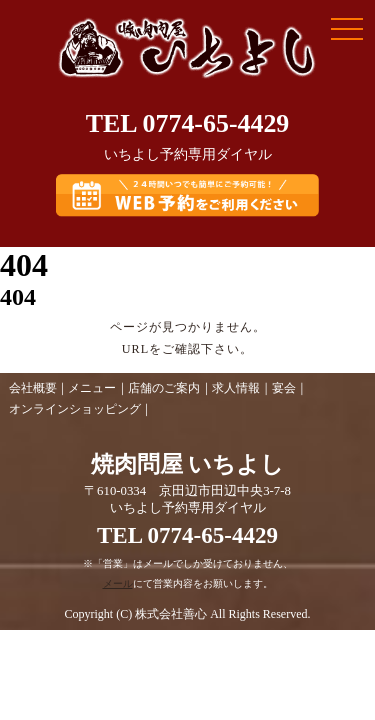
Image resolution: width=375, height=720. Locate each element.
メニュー (92, 388)
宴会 (284, 388)
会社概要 (33, 388)
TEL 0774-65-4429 (188, 123)
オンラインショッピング (75, 409)
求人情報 (236, 388)
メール (118, 583)
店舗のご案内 (164, 388)
